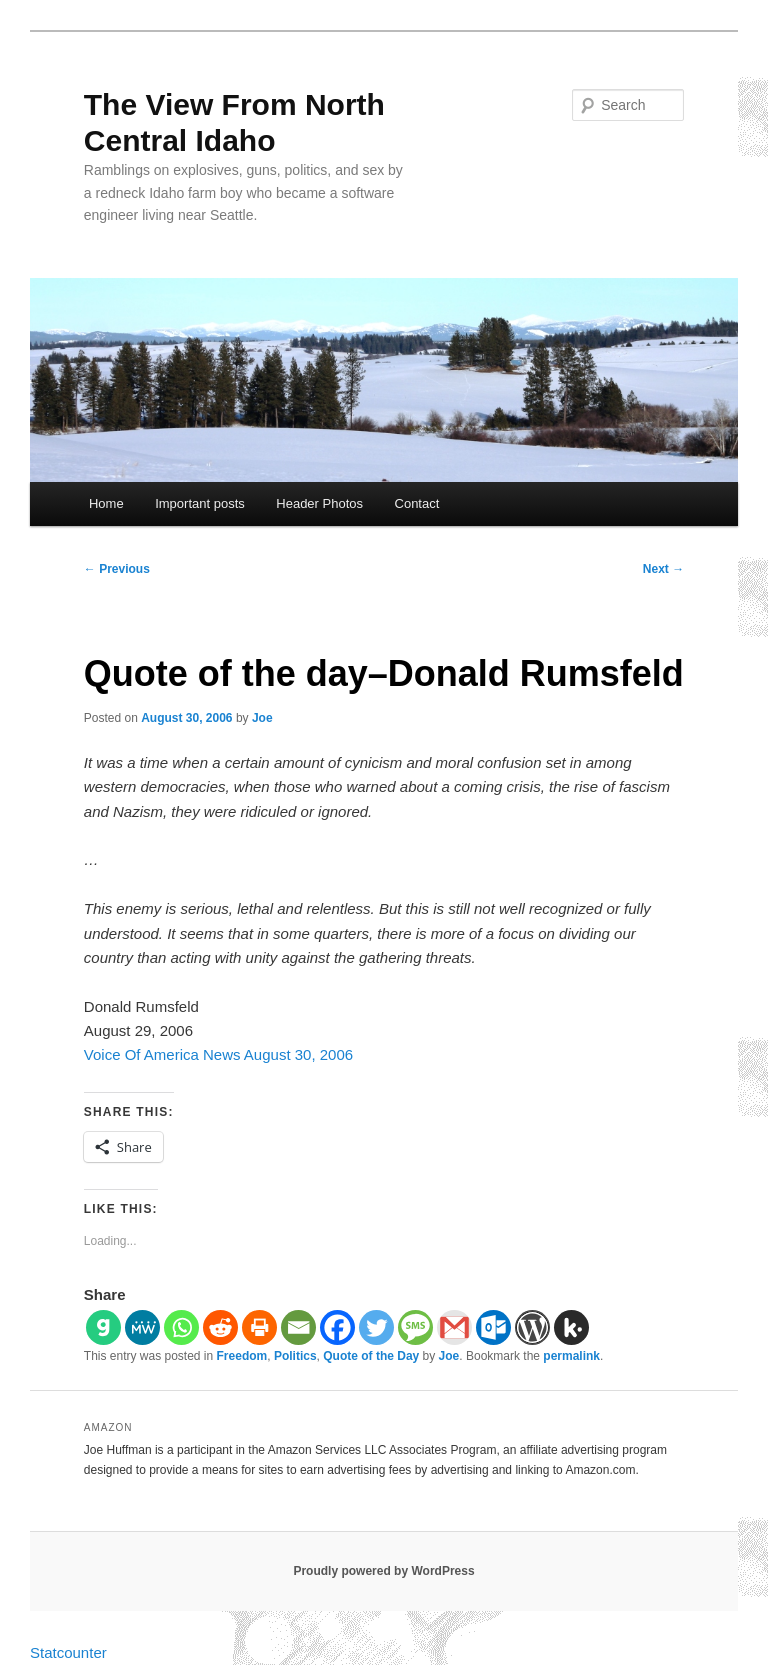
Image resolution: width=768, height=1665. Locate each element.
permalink (571, 1356)
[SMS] (415, 1327)
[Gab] (103, 1327)
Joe (262, 718)
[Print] (259, 1327)
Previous (117, 569)
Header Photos (319, 503)
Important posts (200, 503)
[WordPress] (532, 1327)
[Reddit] (220, 1327)
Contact (417, 503)
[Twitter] (376, 1327)
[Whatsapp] (181, 1327)
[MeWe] (142, 1327)
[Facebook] (337, 1327)
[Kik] (571, 1327)
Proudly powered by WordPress (383, 1571)
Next (663, 569)
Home (106, 503)
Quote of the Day (371, 1356)
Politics (295, 1356)
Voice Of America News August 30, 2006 (218, 1054)
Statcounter (68, 1652)
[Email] (298, 1327)
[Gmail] (454, 1327)
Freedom (242, 1356)
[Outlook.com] (493, 1327)
